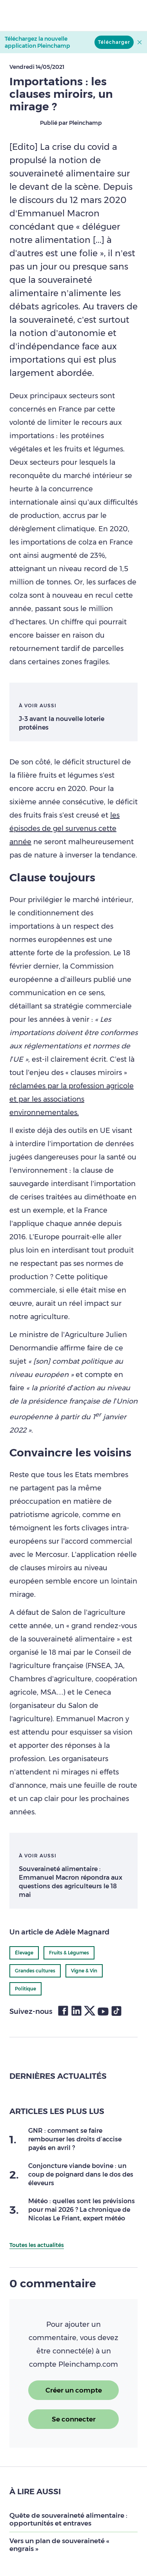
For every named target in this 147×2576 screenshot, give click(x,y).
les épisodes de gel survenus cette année (64, 828)
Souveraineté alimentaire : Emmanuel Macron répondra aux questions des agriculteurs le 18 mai (70, 1881)
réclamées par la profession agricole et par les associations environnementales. (71, 1099)
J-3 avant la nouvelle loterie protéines (61, 723)
